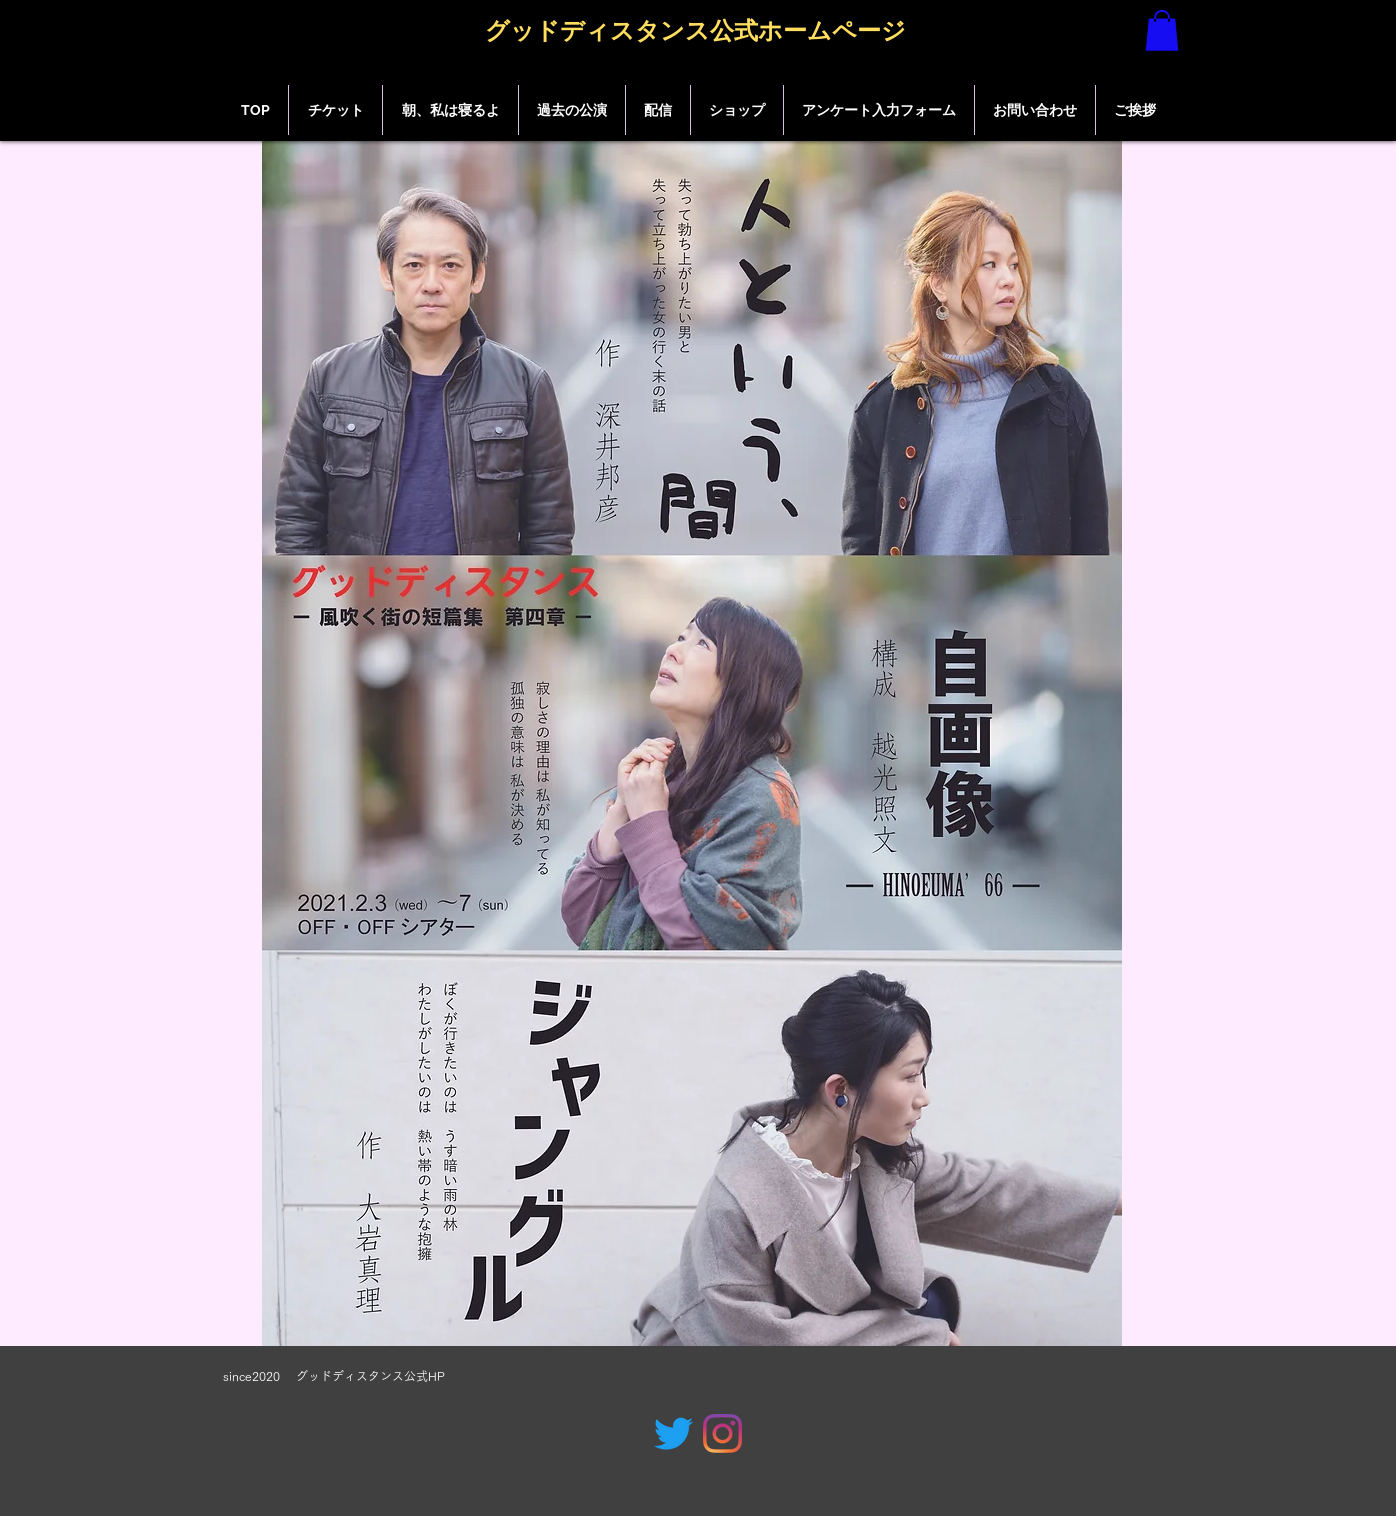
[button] (1162, 30)
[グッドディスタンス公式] (673, 1433)
